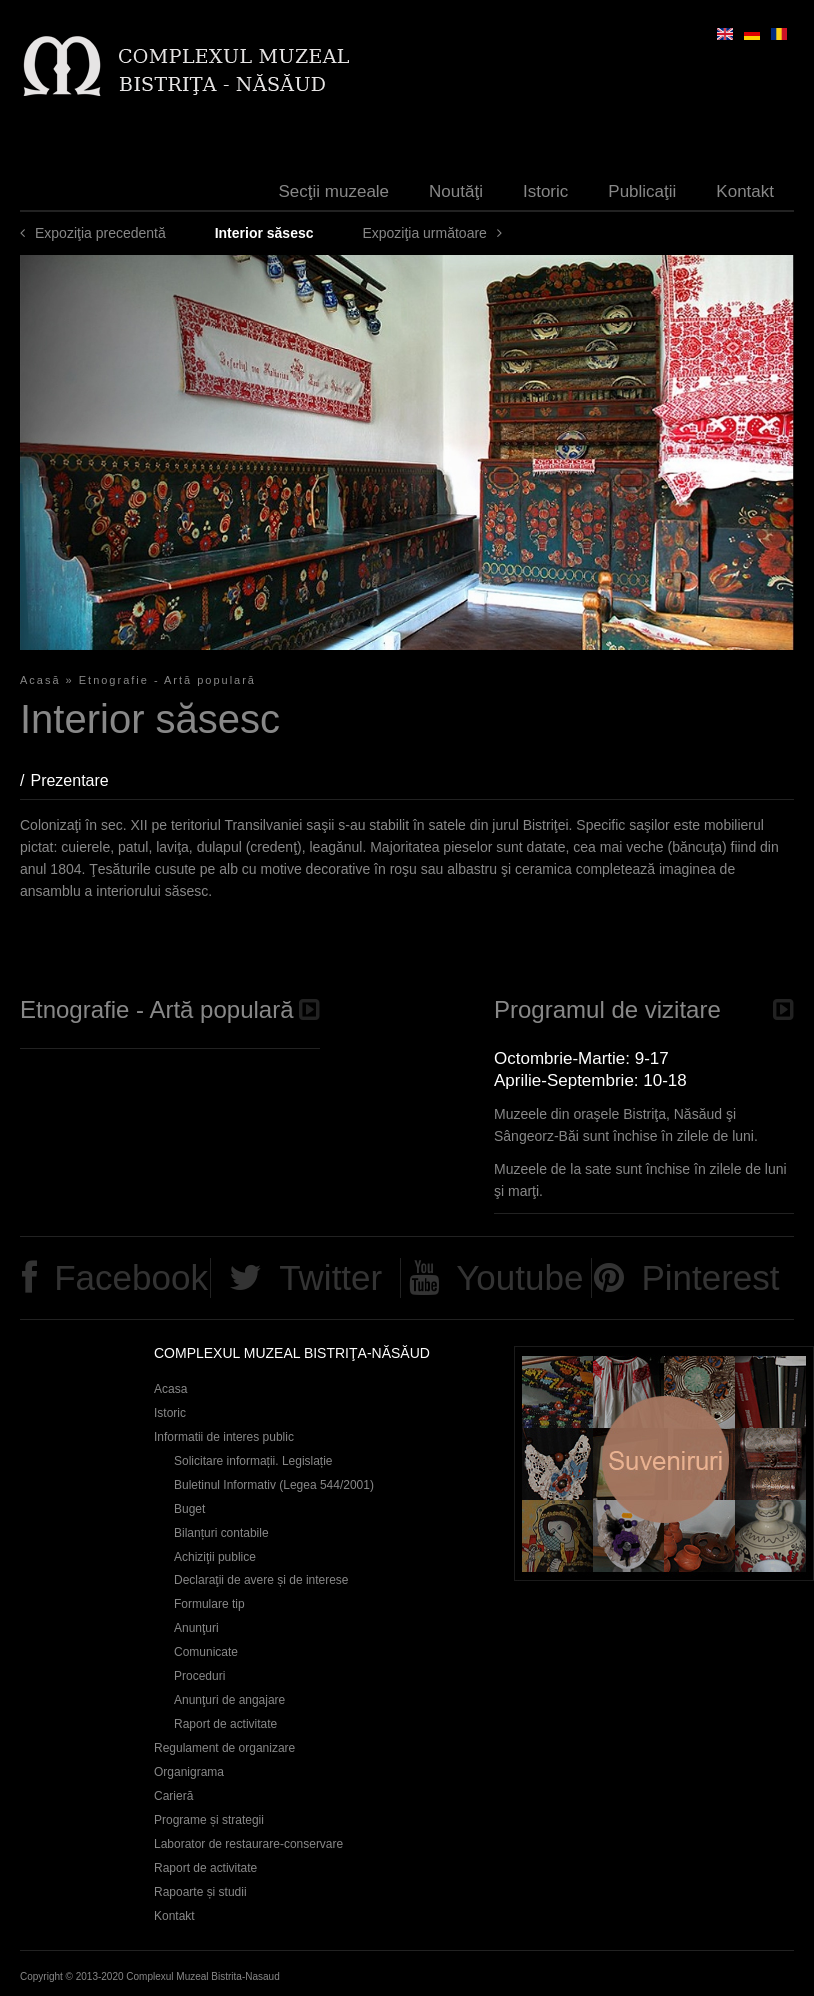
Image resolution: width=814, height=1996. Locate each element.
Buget (189, 1509)
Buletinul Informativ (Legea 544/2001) (274, 1485)
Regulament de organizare (224, 1748)
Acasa (170, 1389)
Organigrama (189, 1772)
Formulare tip (209, 1604)
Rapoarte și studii (200, 1892)
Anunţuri (196, 1628)
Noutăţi (456, 191)
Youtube (519, 1277)
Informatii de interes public (224, 1437)
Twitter (330, 1277)
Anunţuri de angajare (229, 1700)
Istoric (545, 191)
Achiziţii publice (215, 1557)
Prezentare (79, 780)
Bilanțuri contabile (221, 1533)
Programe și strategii (209, 1820)
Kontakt (745, 191)
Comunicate (206, 1652)
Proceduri (199, 1676)
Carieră (173, 1796)
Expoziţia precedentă (100, 233)
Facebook (131, 1277)
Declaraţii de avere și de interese (261, 1580)
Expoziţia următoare (424, 233)
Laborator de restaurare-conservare (248, 1844)
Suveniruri (664, 1463)
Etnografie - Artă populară (167, 680)
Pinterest (710, 1277)
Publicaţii (642, 191)
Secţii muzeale (334, 191)
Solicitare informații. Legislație (253, 1461)
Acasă (40, 680)
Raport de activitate (225, 1724)
